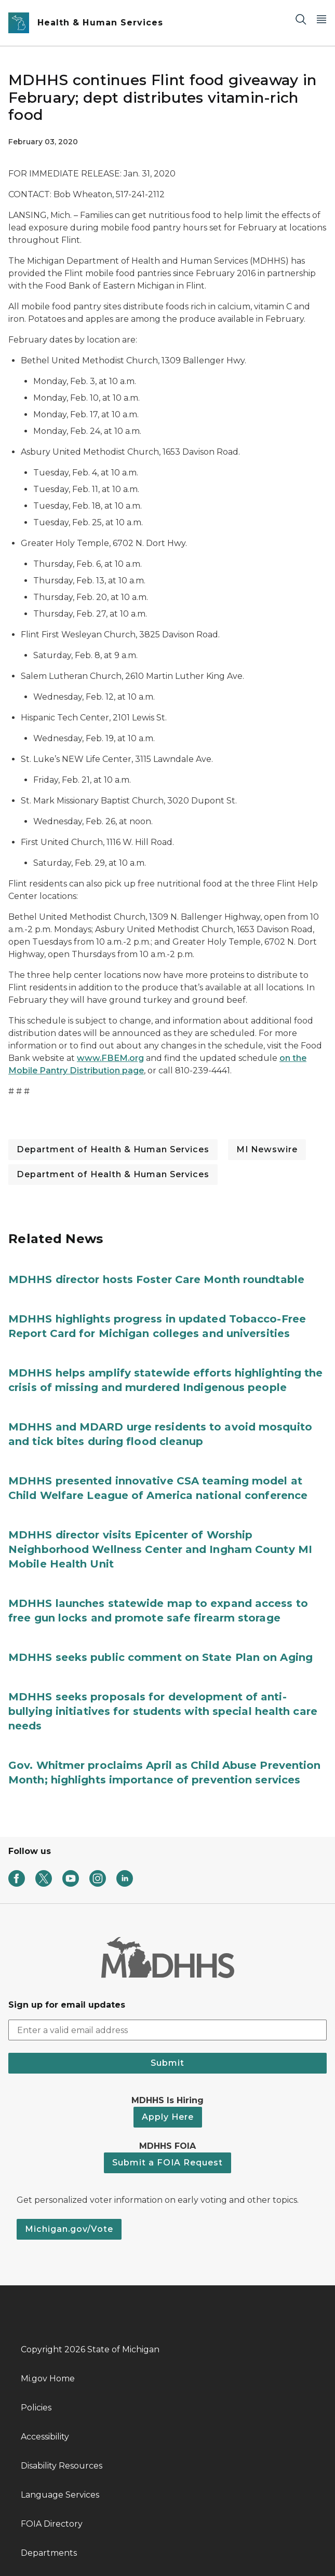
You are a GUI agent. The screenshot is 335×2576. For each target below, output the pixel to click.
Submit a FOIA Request (167, 2163)
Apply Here (168, 2117)
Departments (49, 2553)
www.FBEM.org (110, 1058)
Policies (36, 2408)
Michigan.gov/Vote (69, 2229)
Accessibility (45, 2437)
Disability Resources (61, 2466)
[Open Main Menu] (321, 18)
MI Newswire (267, 1149)
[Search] (300, 18)
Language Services (60, 2495)
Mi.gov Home (48, 2378)
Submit (167, 2063)
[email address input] (167, 2030)
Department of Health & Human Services (113, 1149)
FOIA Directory (52, 2524)
